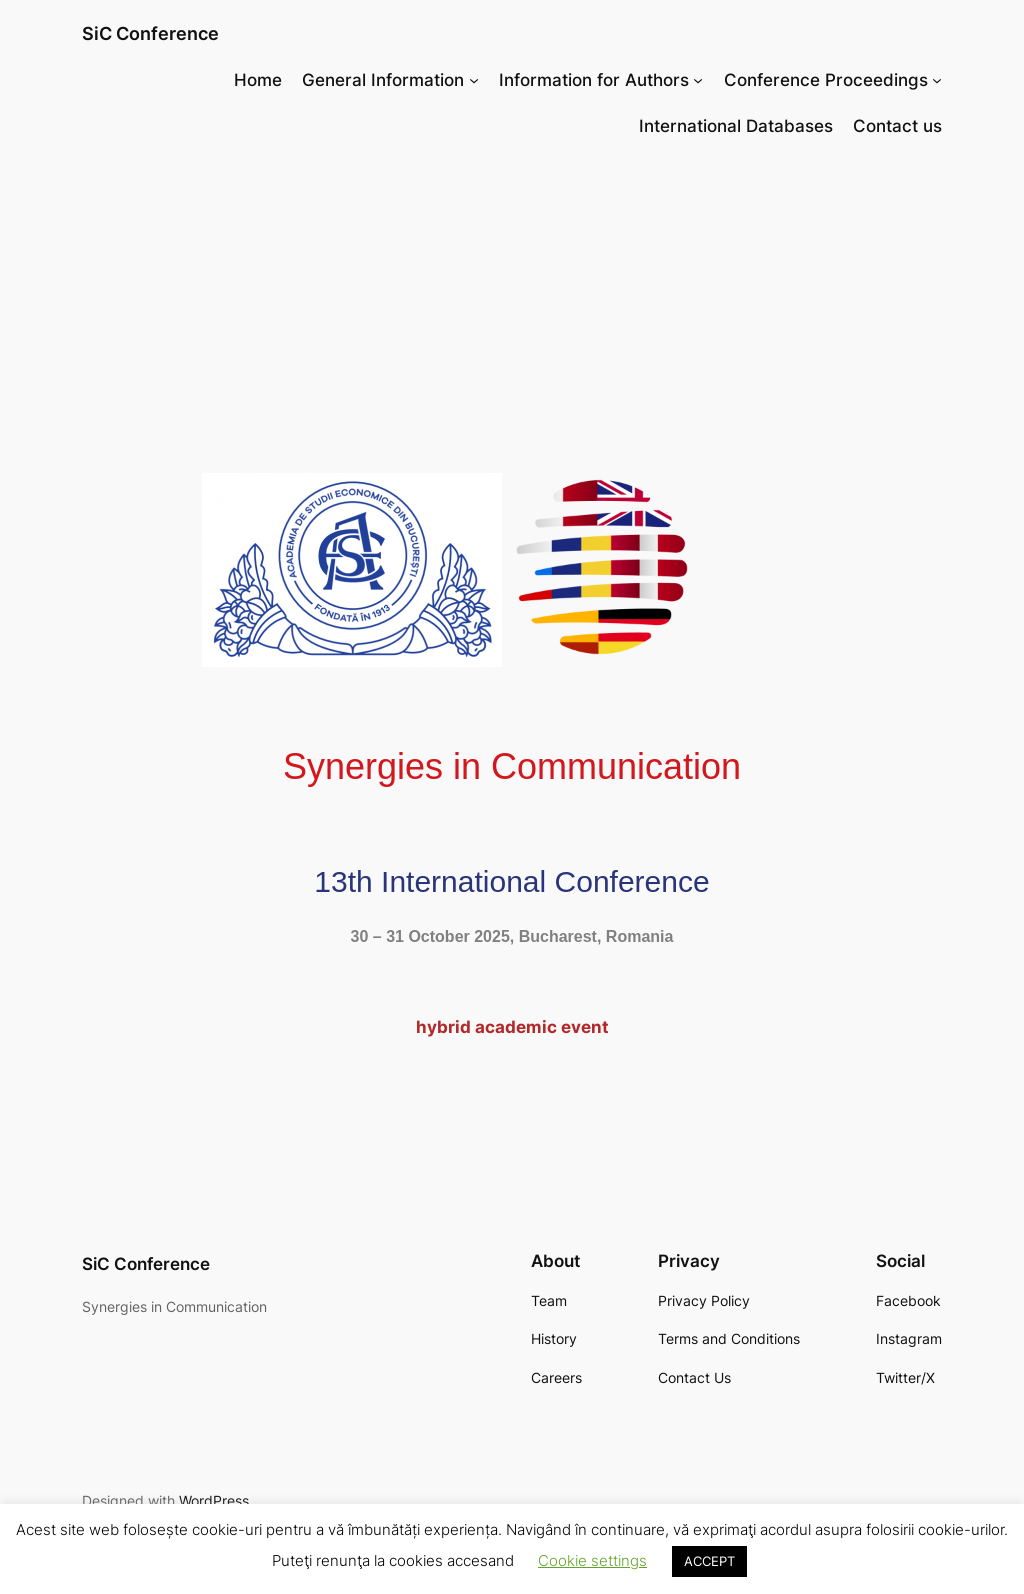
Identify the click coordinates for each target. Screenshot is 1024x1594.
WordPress (214, 1500)
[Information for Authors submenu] (698, 80)
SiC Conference (150, 33)
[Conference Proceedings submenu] (937, 80)
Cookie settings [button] (592, 1560)
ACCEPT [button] (709, 1561)
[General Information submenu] (474, 80)
